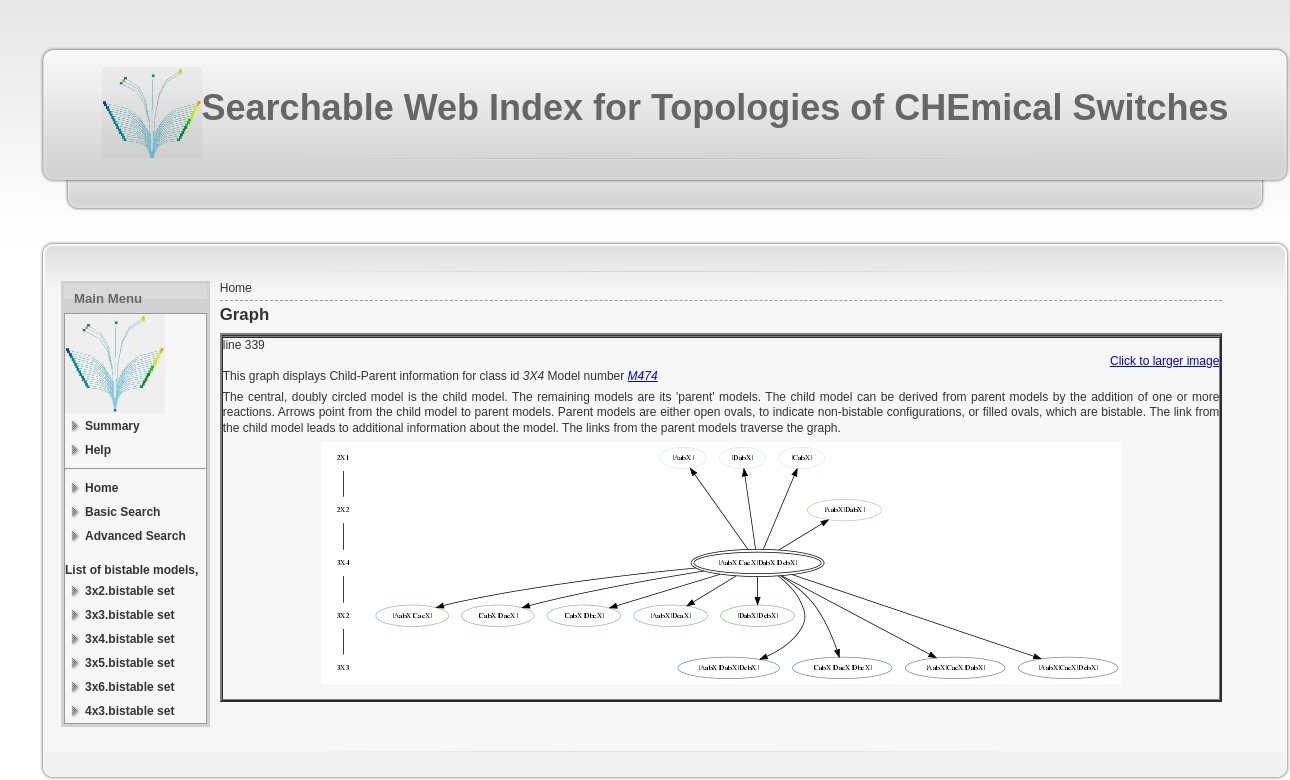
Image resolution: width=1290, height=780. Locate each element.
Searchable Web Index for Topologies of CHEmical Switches (715, 107)
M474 (643, 376)
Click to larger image (1164, 361)
